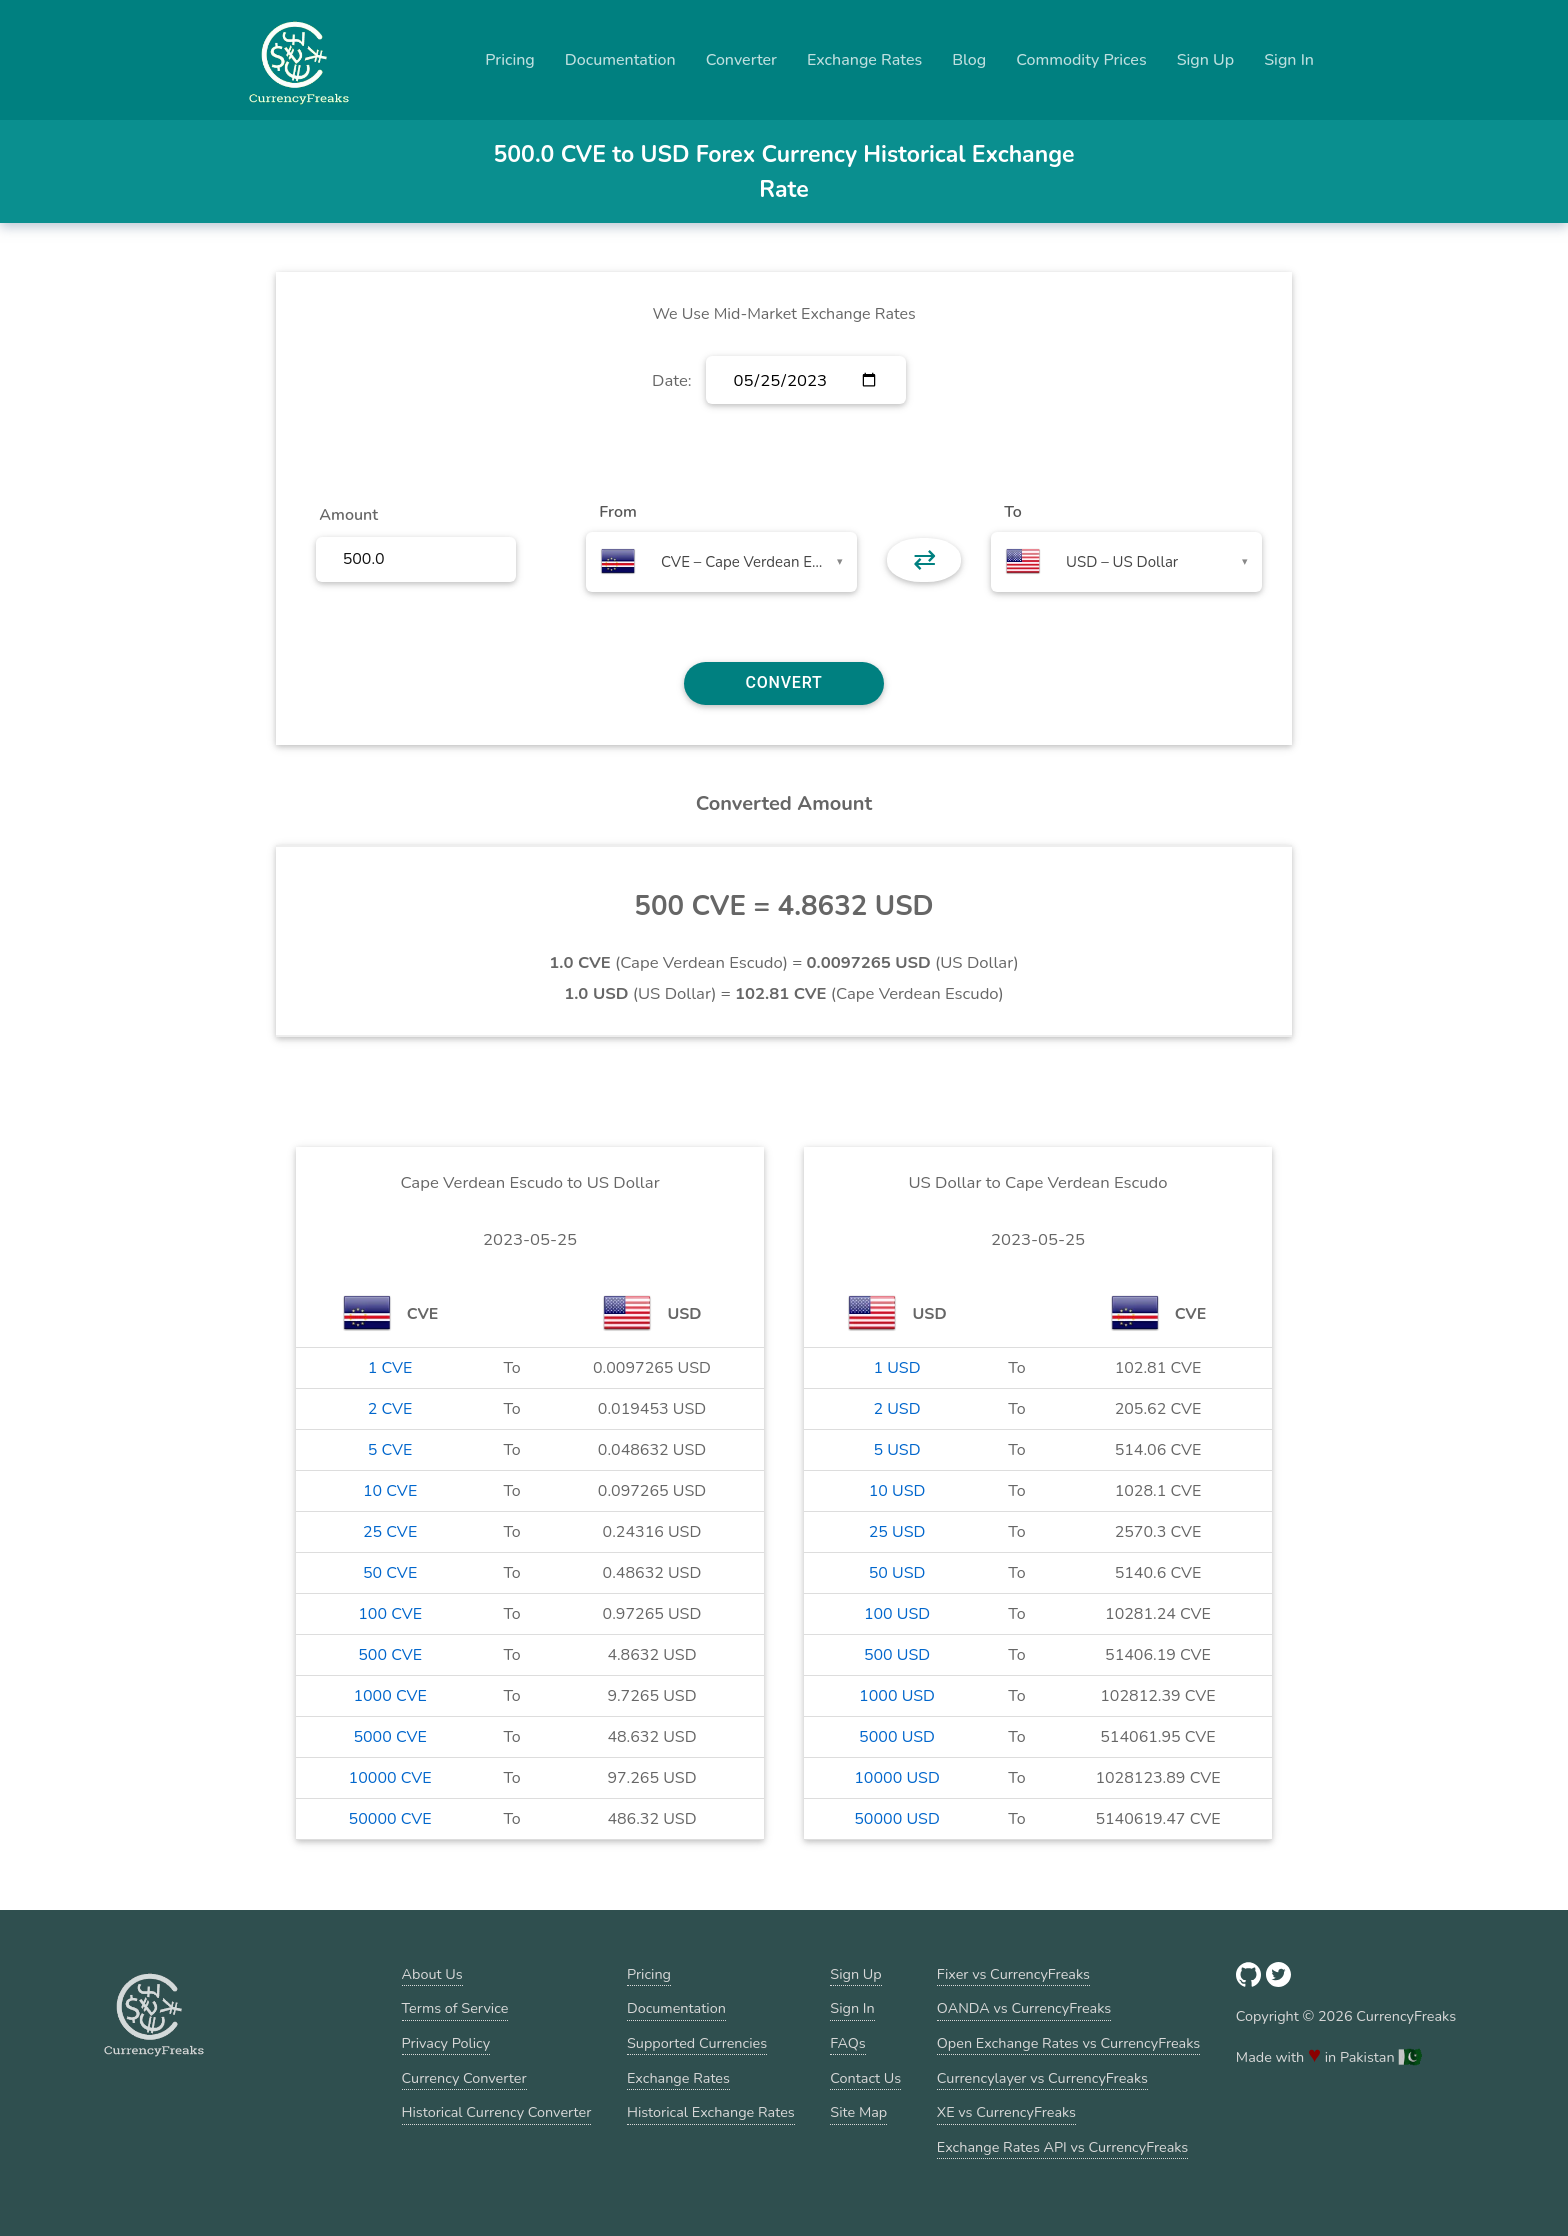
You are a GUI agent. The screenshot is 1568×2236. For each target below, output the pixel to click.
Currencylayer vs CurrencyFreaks (1042, 2078)
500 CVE (390, 1655)
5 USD (896, 1450)
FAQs (847, 2043)
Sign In (1289, 60)
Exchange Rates (864, 60)
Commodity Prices (1081, 60)
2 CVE (390, 1409)
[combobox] (721, 562)
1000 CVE (389, 1696)
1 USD (896, 1368)
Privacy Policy (446, 2043)
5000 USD (897, 1737)
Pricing (510, 60)
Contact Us (865, 2078)
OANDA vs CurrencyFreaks (1024, 2008)
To (1013, 512)
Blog (969, 60)
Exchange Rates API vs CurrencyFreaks (1062, 2147)
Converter (741, 60)
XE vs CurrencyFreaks (1006, 2112)
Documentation (620, 60)
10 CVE (390, 1491)
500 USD (897, 1655)
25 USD (897, 1532)
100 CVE (390, 1614)
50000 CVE (390, 1819)
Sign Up (1206, 60)
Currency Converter (464, 2078)
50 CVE (390, 1573)
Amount (348, 515)
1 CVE (390, 1368)
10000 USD (897, 1778)
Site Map (858, 2112)
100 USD (897, 1614)
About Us (432, 1974)
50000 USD (897, 1819)
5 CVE (390, 1450)
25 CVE (390, 1532)
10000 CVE (390, 1778)
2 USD (896, 1409)
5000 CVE (389, 1737)
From (617, 512)
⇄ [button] (924, 560)
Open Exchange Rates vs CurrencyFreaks (1068, 2043)
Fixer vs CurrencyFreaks (1013, 1974)
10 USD (897, 1491)
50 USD (897, 1573)
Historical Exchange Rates (711, 2112)
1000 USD (897, 1696)
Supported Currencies (697, 2043)
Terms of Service (455, 2008)
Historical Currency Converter (497, 2112)
